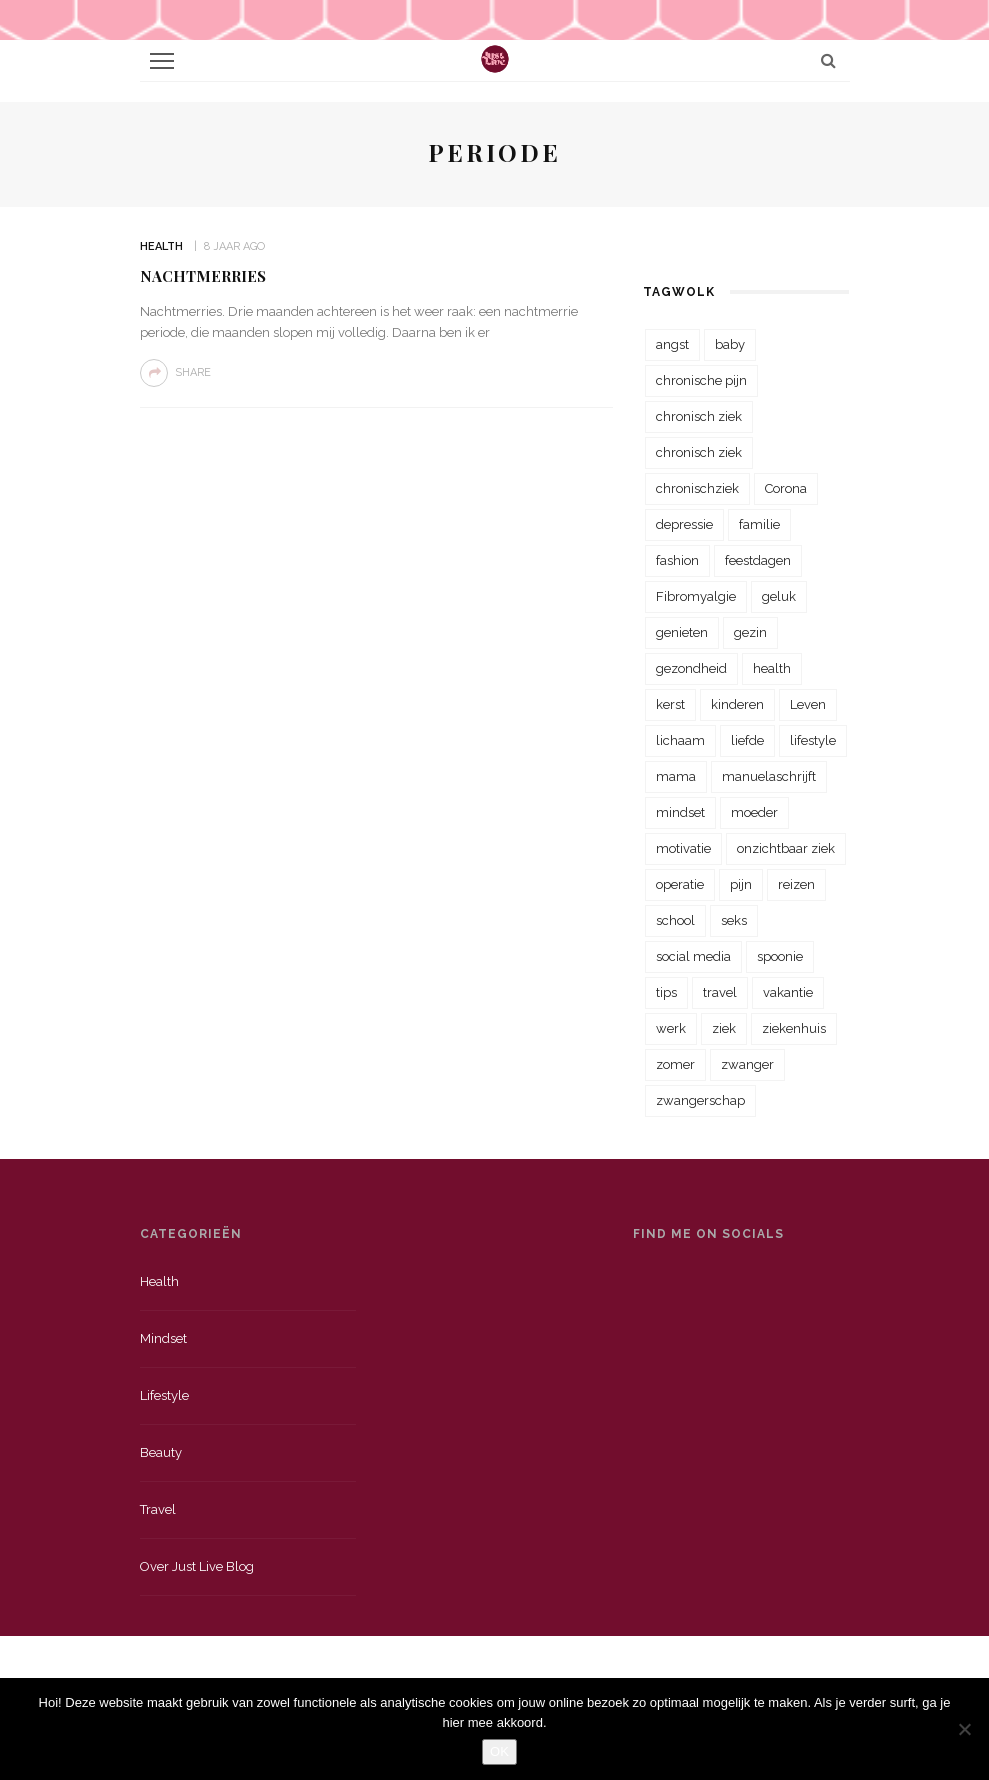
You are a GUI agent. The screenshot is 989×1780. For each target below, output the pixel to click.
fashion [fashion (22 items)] (677, 560)
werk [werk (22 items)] (671, 1028)
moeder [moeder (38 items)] (754, 812)
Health (161, 246)
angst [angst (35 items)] (672, 344)
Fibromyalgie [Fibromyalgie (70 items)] (696, 596)
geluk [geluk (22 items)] (779, 596)
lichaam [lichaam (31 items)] (680, 740)
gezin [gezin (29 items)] (750, 632)
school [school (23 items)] (675, 920)
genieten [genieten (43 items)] (682, 632)
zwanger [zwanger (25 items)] (747, 1064)
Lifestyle (164, 1395)
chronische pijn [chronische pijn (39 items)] (701, 380)
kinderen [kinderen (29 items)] (737, 704)
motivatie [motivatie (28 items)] (683, 848)
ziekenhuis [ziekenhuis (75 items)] (794, 1028)
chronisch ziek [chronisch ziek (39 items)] (699, 452)
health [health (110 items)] (772, 668)
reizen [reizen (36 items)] (796, 884)
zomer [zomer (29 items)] (675, 1064)
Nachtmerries (203, 276)
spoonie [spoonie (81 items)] (780, 956)
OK (499, 1751)
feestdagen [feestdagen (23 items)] (758, 560)
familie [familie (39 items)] (759, 524)
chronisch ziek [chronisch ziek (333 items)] (699, 416)
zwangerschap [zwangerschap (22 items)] (700, 1100)
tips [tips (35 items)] (666, 992)
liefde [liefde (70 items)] (747, 740)
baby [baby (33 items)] (730, 344)
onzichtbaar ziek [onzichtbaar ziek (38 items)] (786, 848)
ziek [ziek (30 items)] (724, 1028)
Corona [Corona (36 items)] (786, 488)
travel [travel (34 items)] (720, 992)
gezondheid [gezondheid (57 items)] (691, 668)
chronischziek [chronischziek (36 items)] (697, 488)
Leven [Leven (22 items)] (808, 704)
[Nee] (964, 1729)
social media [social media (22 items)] (693, 956)
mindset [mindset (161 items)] (680, 812)
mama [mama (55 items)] (676, 776)
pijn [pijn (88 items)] (741, 884)
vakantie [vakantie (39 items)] (788, 992)
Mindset (163, 1338)
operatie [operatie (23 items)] (680, 884)
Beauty (161, 1452)
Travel (158, 1509)
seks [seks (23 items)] (734, 920)
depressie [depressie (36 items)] (684, 524)
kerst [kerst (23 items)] (670, 704)
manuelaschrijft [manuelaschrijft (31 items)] (769, 776)
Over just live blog (197, 1566)
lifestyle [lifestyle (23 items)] (813, 740)
